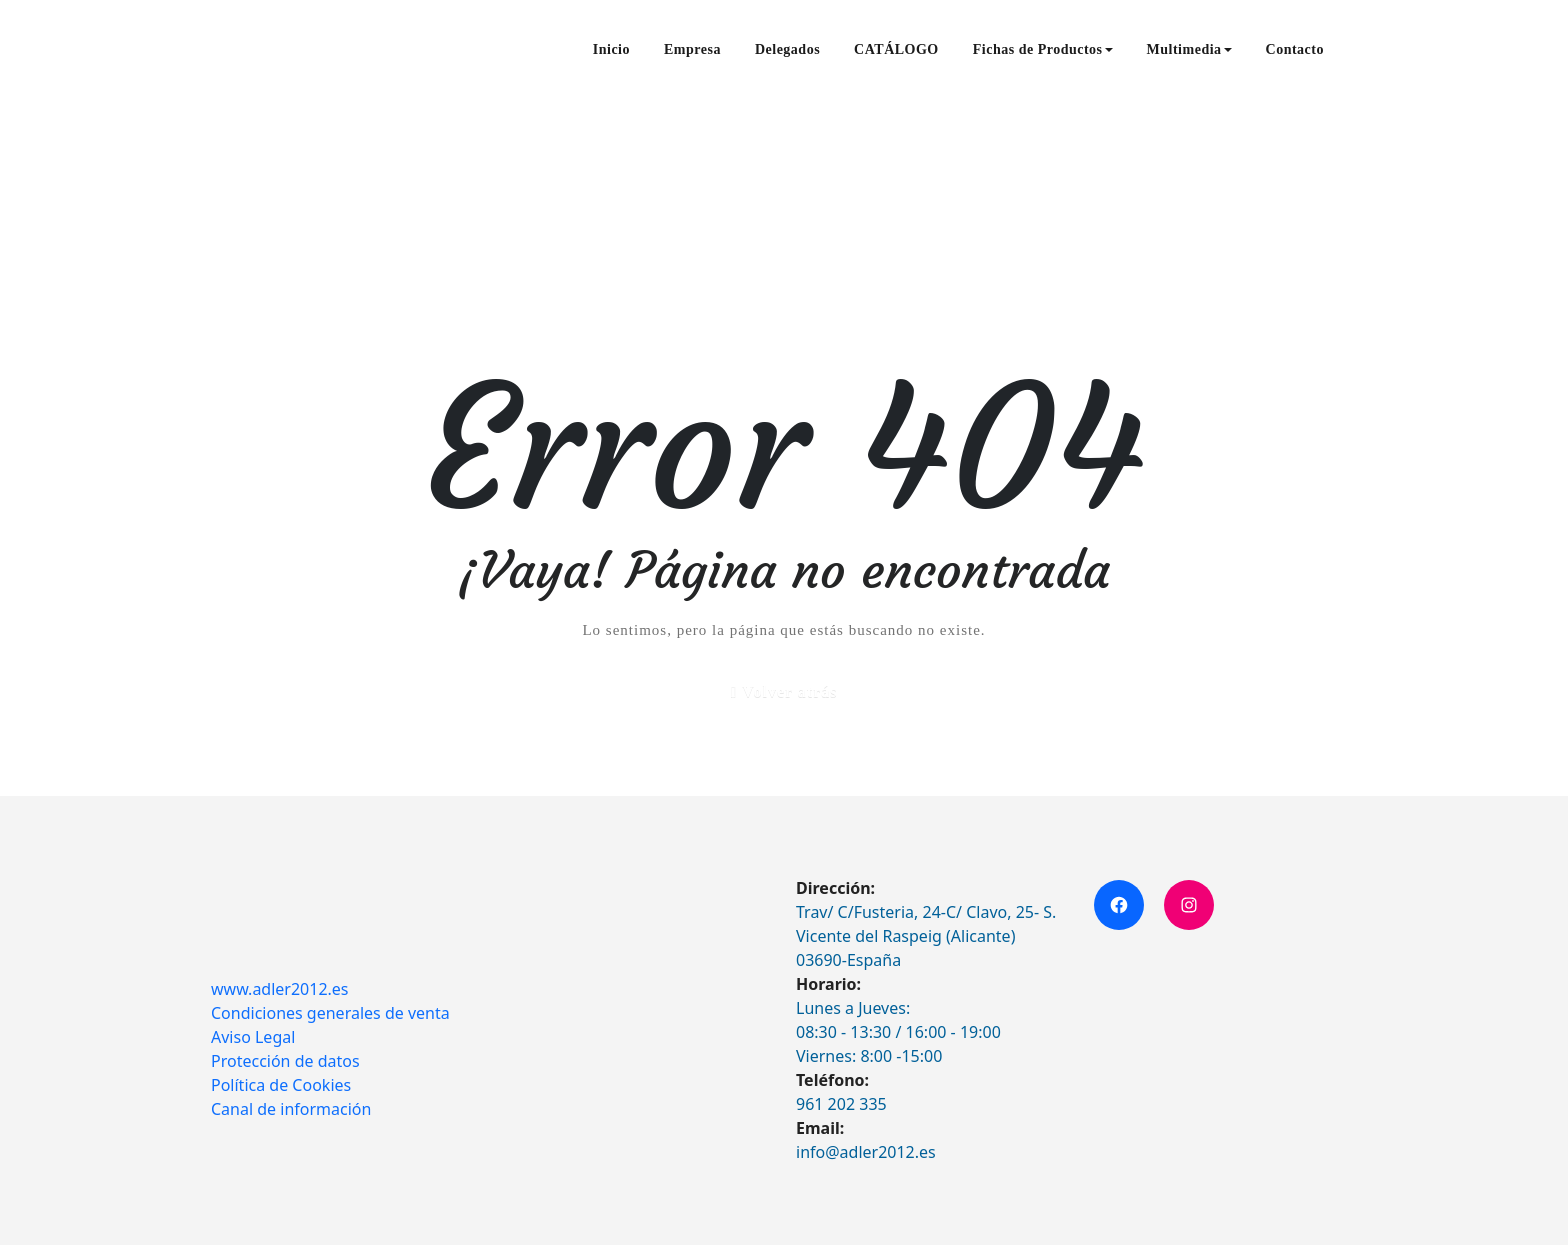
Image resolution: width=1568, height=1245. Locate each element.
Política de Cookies (281, 1085)
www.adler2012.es (280, 989)
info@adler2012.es (866, 1152)
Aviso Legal (253, 1037)
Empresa (692, 49)
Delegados (787, 49)
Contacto (1295, 49)
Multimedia (1189, 49)
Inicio (611, 49)
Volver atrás (789, 691)
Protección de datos (285, 1061)
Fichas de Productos (1043, 49)
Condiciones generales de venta (330, 1013)
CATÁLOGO (896, 49)
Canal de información (291, 1109)
